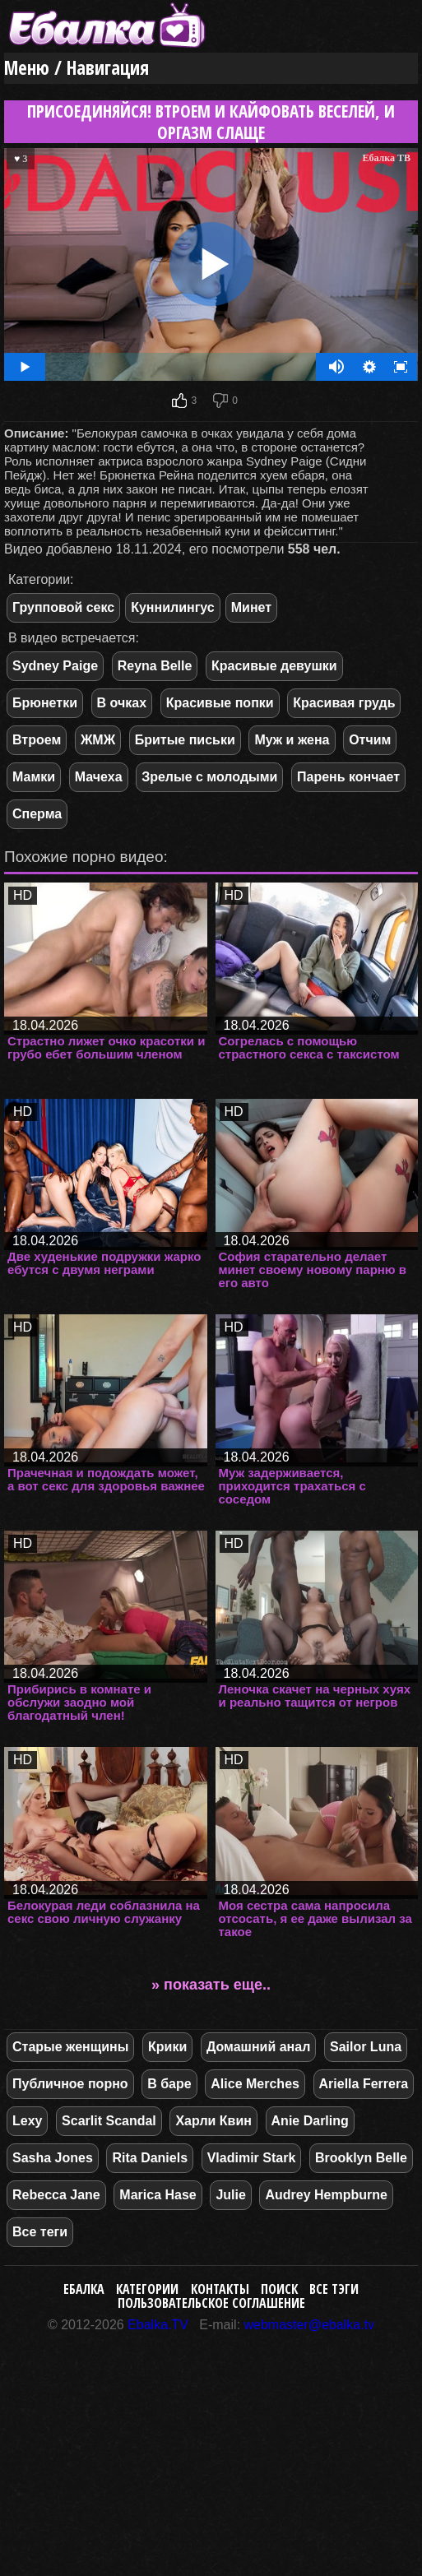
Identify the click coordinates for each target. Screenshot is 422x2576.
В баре (169, 2084)
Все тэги (334, 2289)
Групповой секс (63, 607)
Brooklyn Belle (361, 2158)
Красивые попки (220, 703)
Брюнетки (44, 703)
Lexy (27, 2121)
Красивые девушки (274, 666)
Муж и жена (291, 740)
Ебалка (83, 2289)
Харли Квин (213, 2121)
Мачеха (99, 777)
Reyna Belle (155, 666)
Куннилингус (173, 607)
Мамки (33, 777)
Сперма (37, 814)
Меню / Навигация (76, 68)
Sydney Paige (55, 666)
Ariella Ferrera (364, 2084)
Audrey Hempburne (326, 2195)
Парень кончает (348, 777)
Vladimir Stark (251, 2158)
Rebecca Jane (56, 2195)
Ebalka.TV (158, 2325)
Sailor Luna (365, 2047)
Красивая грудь (344, 703)
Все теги (39, 2232)
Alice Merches (255, 2084)
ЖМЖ (98, 740)
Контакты (220, 2289)
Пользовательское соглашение (211, 2303)
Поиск (279, 2289)
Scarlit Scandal (109, 2121)
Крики (167, 2047)
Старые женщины (70, 2047)
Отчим (370, 740)
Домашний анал (258, 2047)
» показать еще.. (211, 1984)
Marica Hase (157, 2195)
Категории (147, 2289)
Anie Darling (310, 2121)
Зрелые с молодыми (209, 777)
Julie (230, 2195)
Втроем (36, 740)
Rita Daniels (150, 2158)
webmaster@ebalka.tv (309, 2325)
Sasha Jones (52, 2158)
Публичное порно (70, 2084)
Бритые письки (185, 740)
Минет (251, 607)
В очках (121, 703)
